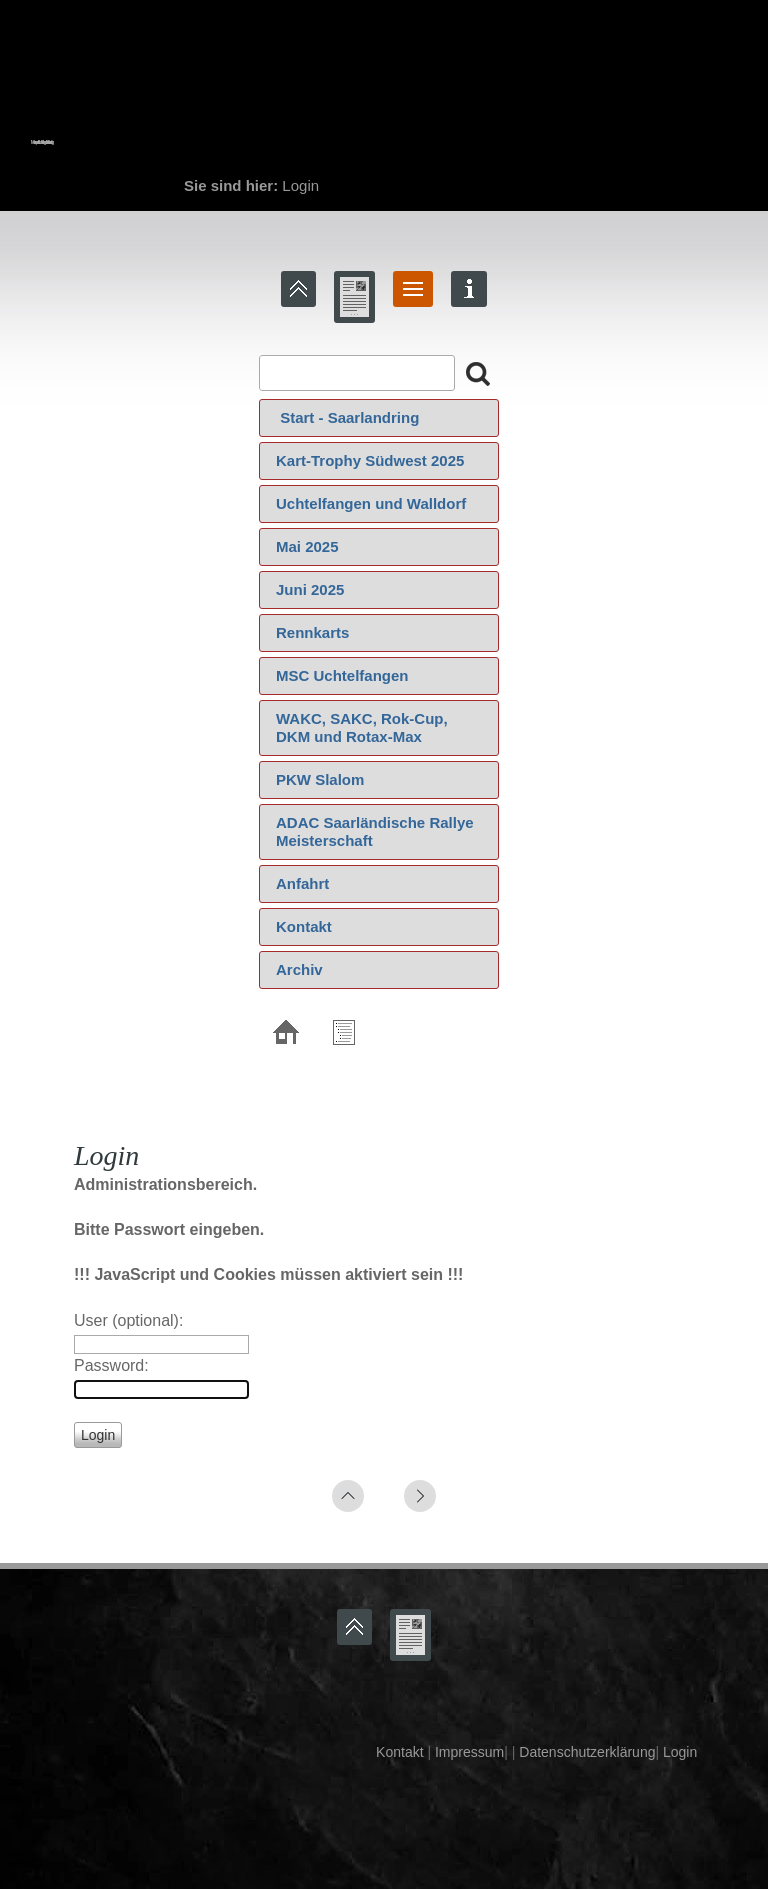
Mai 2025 (307, 546)
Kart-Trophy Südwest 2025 (370, 460)
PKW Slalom (320, 779)
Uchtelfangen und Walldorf (371, 503)
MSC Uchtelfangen (342, 675)
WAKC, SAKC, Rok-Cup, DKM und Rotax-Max (362, 727)
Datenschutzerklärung (585, 1752)
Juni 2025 (310, 589)
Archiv (299, 969)
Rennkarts (312, 632)
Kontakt (304, 926)
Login (680, 1752)
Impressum (467, 1752)
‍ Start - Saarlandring (347, 417)
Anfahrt (302, 883)
